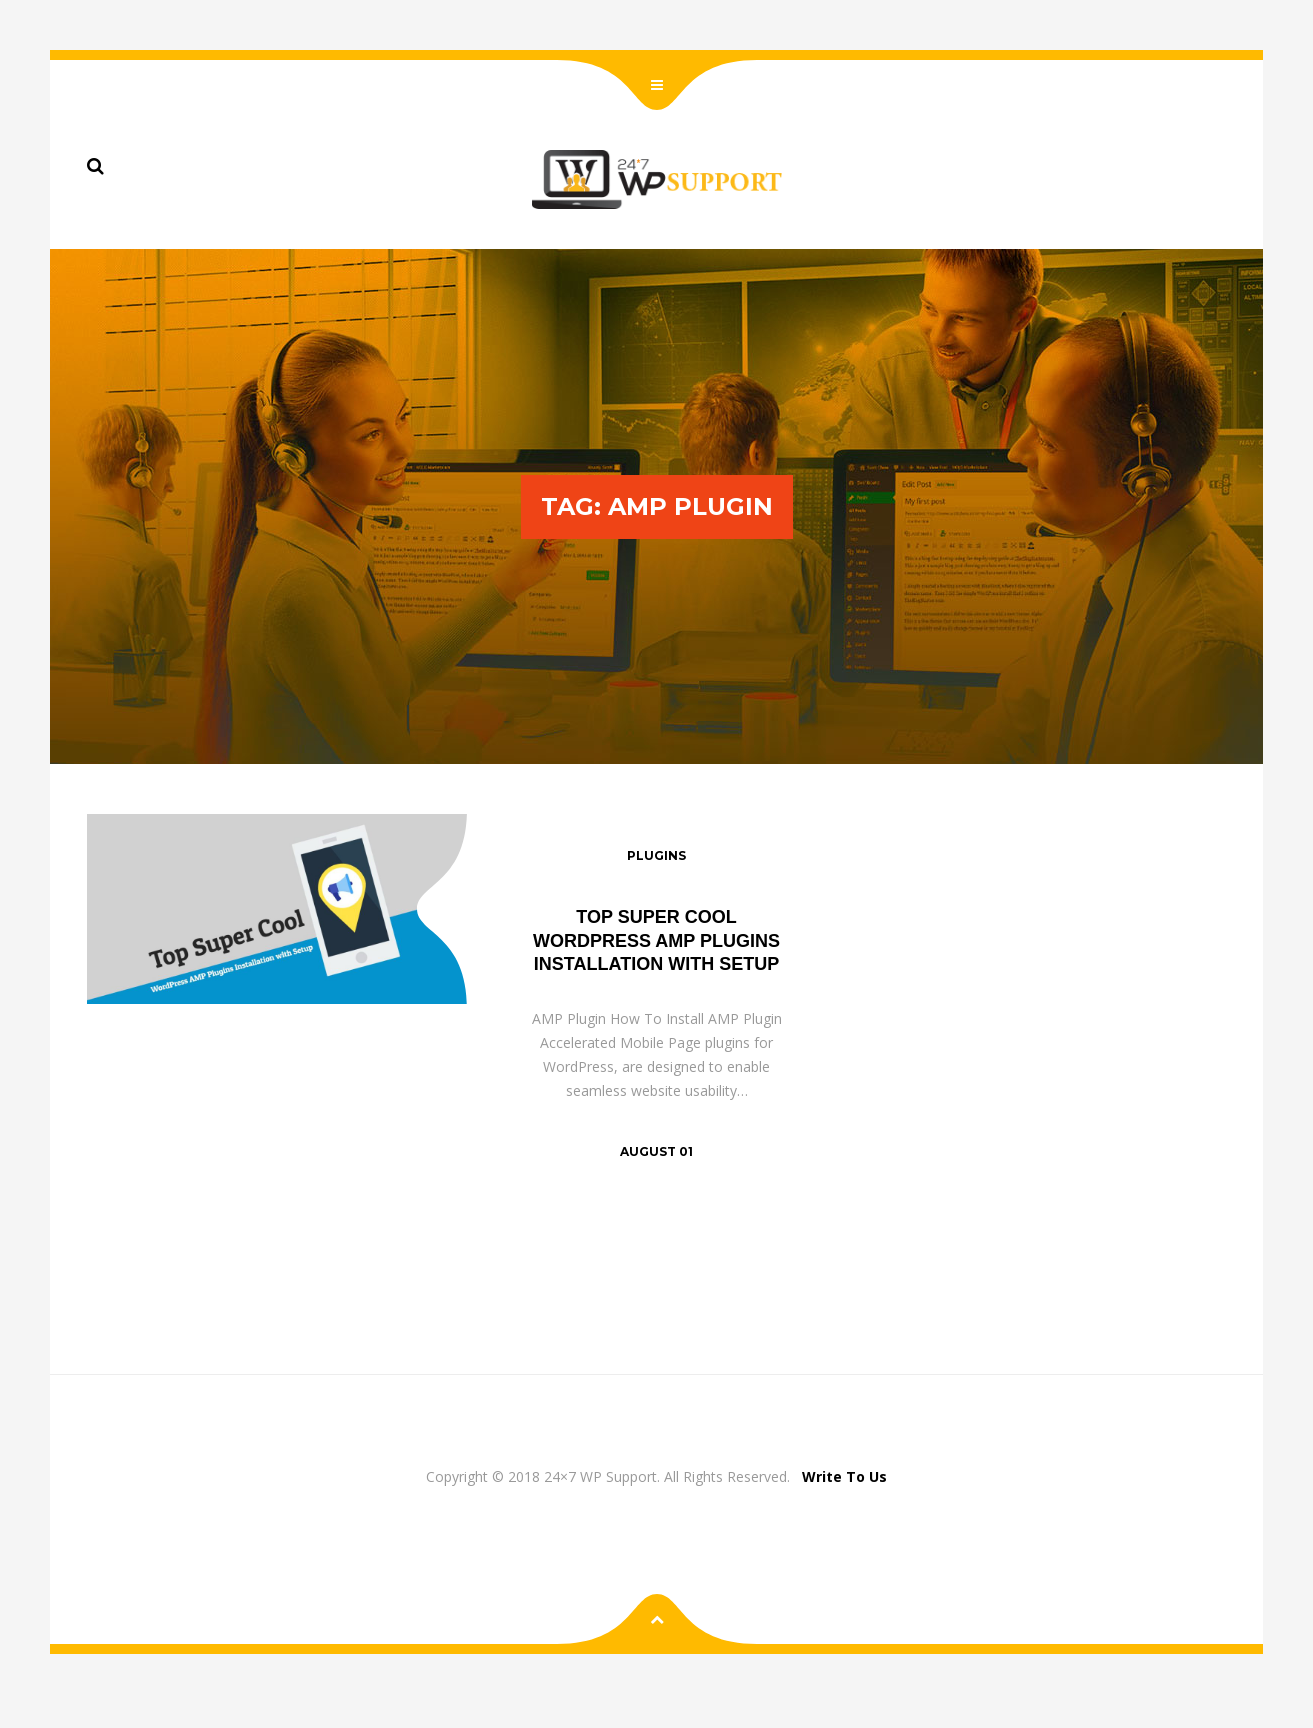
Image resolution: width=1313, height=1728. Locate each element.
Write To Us (844, 1476)
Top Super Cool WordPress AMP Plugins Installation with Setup (656, 940)
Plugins (656, 855)
